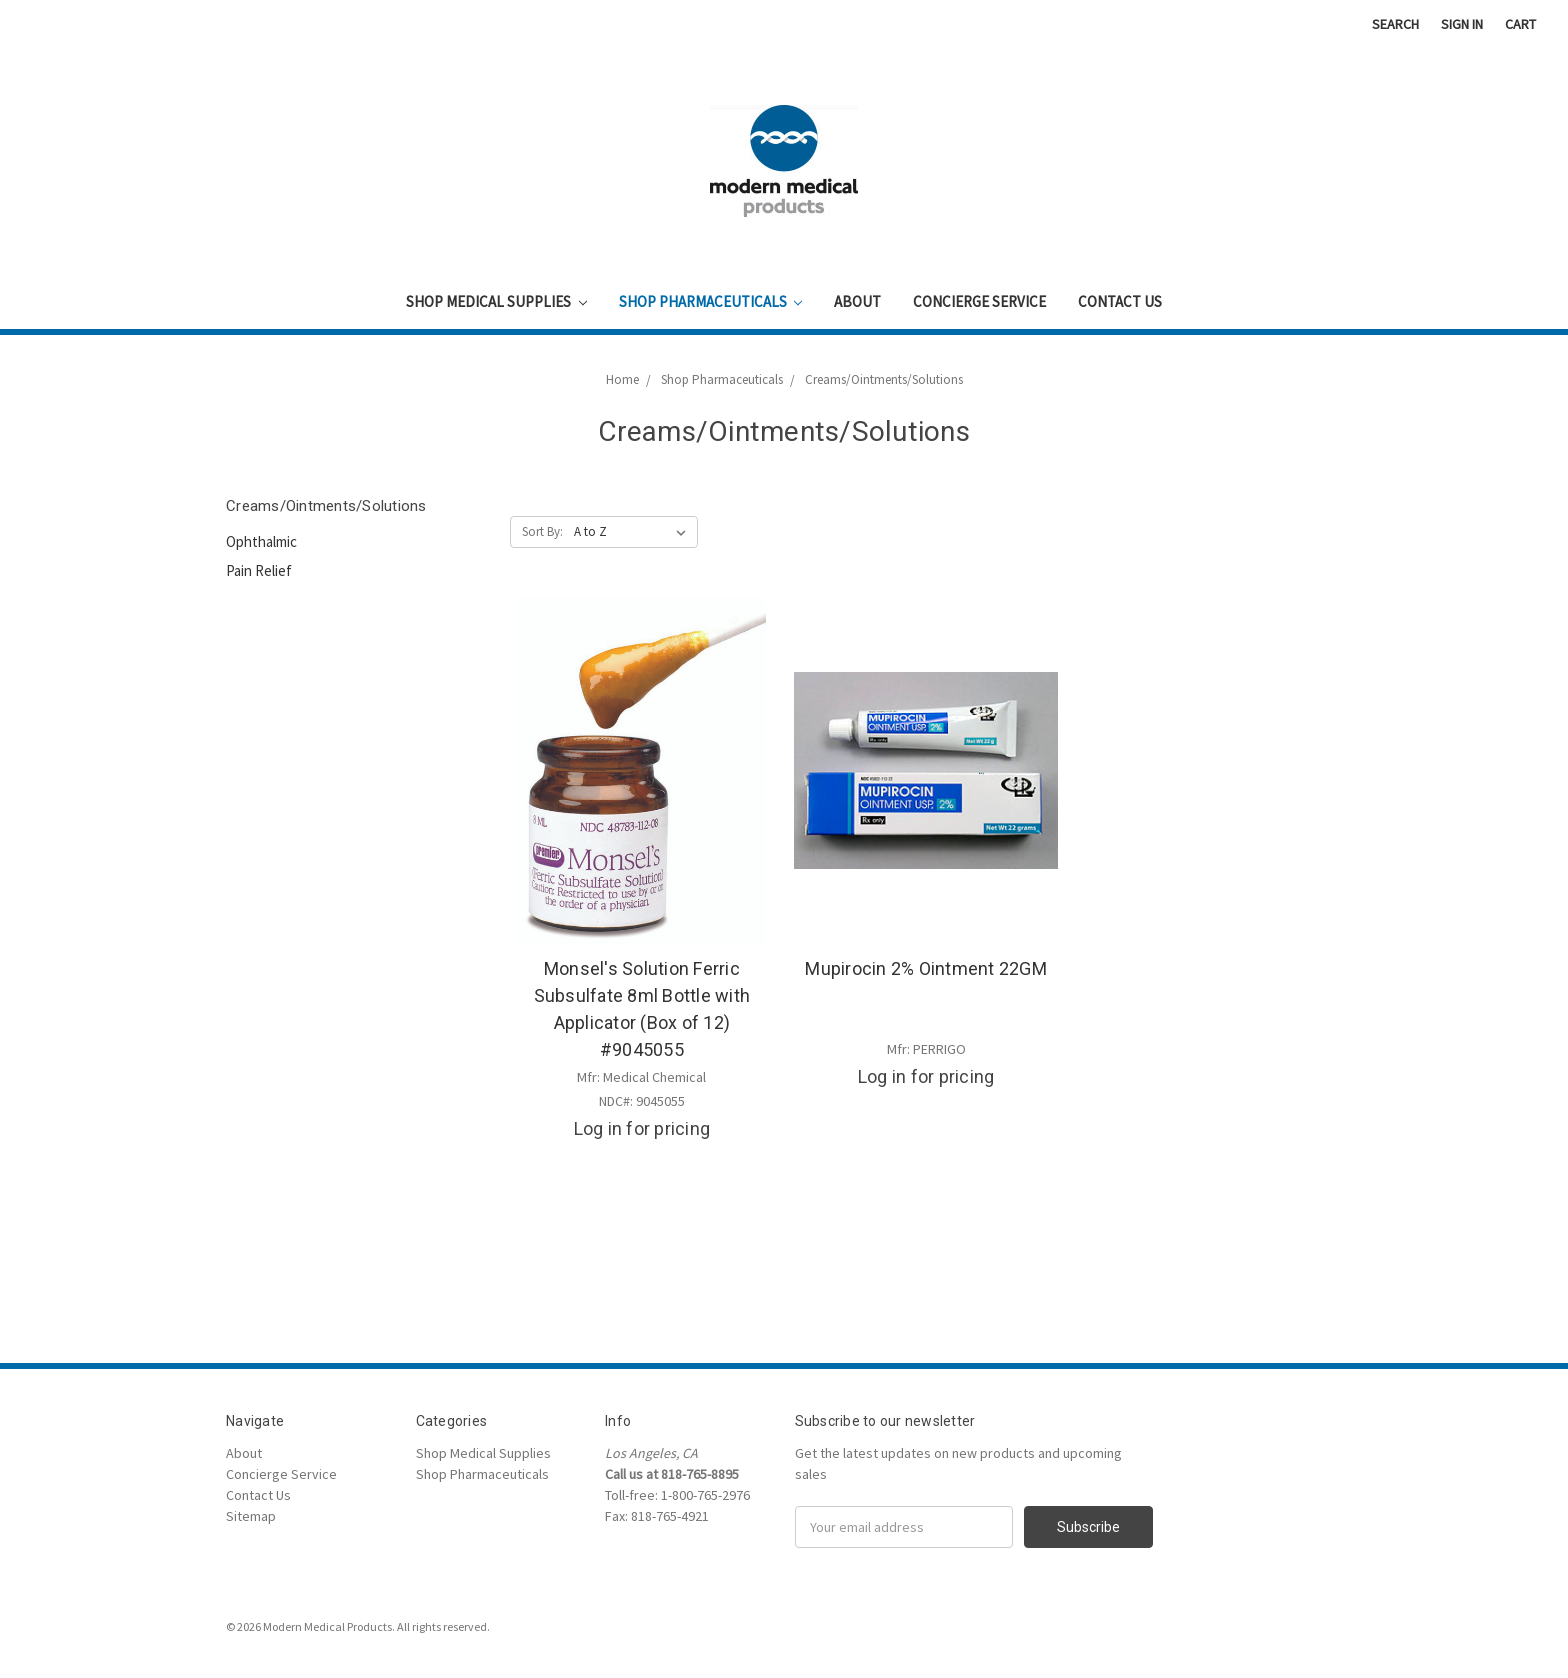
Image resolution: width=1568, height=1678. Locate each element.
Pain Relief (259, 570)
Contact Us (1120, 301)
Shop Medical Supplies (496, 301)
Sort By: (542, 531)
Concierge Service (979, 301)
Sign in (1462, 24)
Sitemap (251, 1516)
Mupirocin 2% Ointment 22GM (926, 968)
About (857, 301)
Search (1395, 24)
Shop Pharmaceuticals (711, 301)
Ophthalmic (261, 541)
